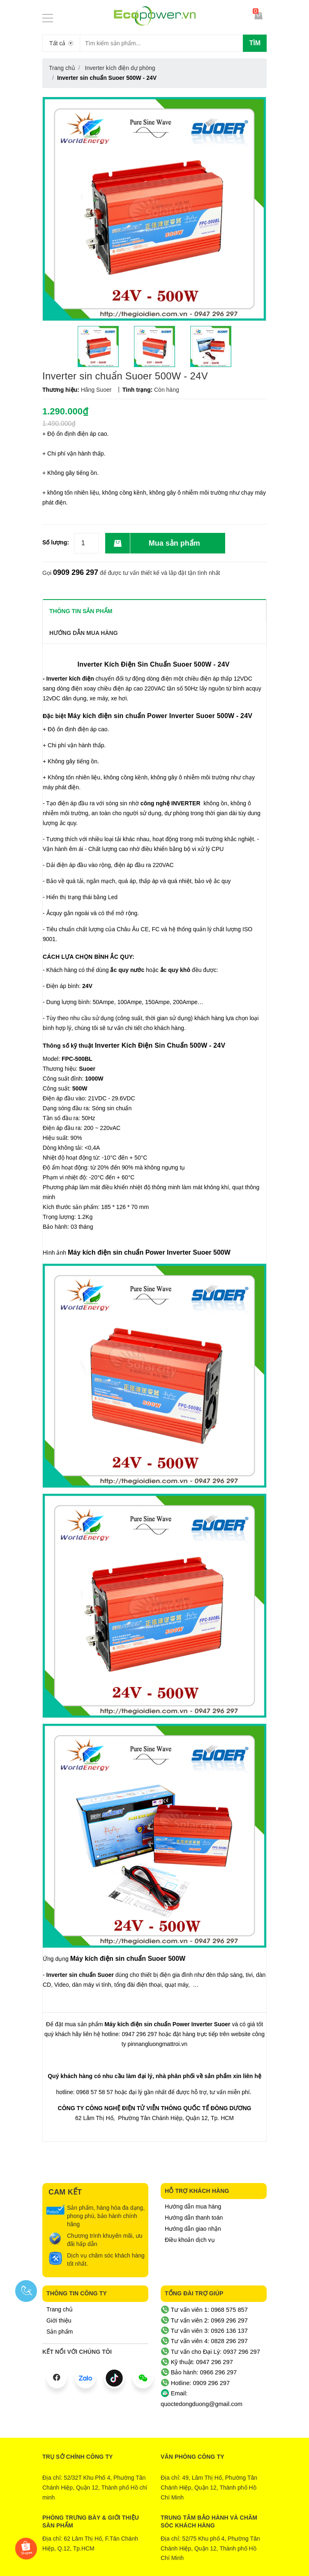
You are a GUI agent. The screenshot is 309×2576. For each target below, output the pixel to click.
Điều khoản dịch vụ (190, 2240)
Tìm (255, 43)
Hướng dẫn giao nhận (193, 2228)
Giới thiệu (58, 2320)
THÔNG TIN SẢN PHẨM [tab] (80, 611)
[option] (98, 346)
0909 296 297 (75, 572)
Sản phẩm (59, 2331)
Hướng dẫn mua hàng (193, 2206)
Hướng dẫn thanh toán (194, 2217)
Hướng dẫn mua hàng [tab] (83, 633)
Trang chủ (59, 2309)
